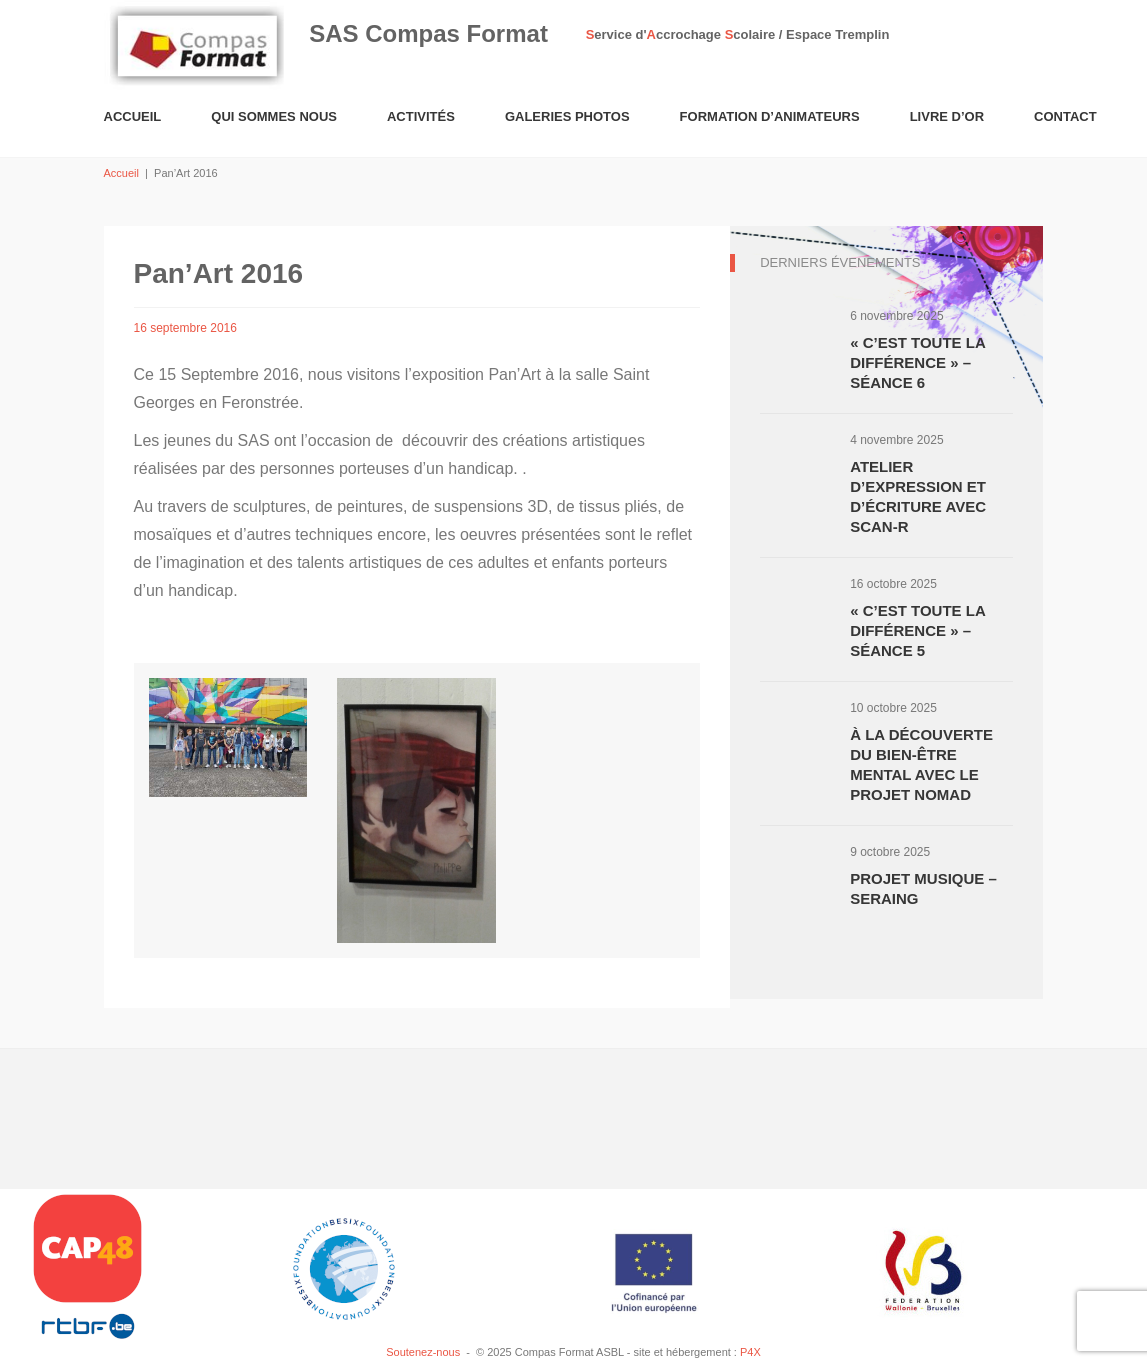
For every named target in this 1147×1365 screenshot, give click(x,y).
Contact (1065, 116)
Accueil (133, 116)
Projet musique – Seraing (923, 888)
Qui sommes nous (274, 116)
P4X (750, 1352)
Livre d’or (947, 116)
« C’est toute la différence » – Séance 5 (917, 630)
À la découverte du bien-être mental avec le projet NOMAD (921, 764)
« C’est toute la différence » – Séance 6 (917, 362)
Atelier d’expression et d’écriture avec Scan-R (918, 496)
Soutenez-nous (423, 1352)
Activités (421, 116)
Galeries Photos (567, 116)
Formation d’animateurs (770, 116)
